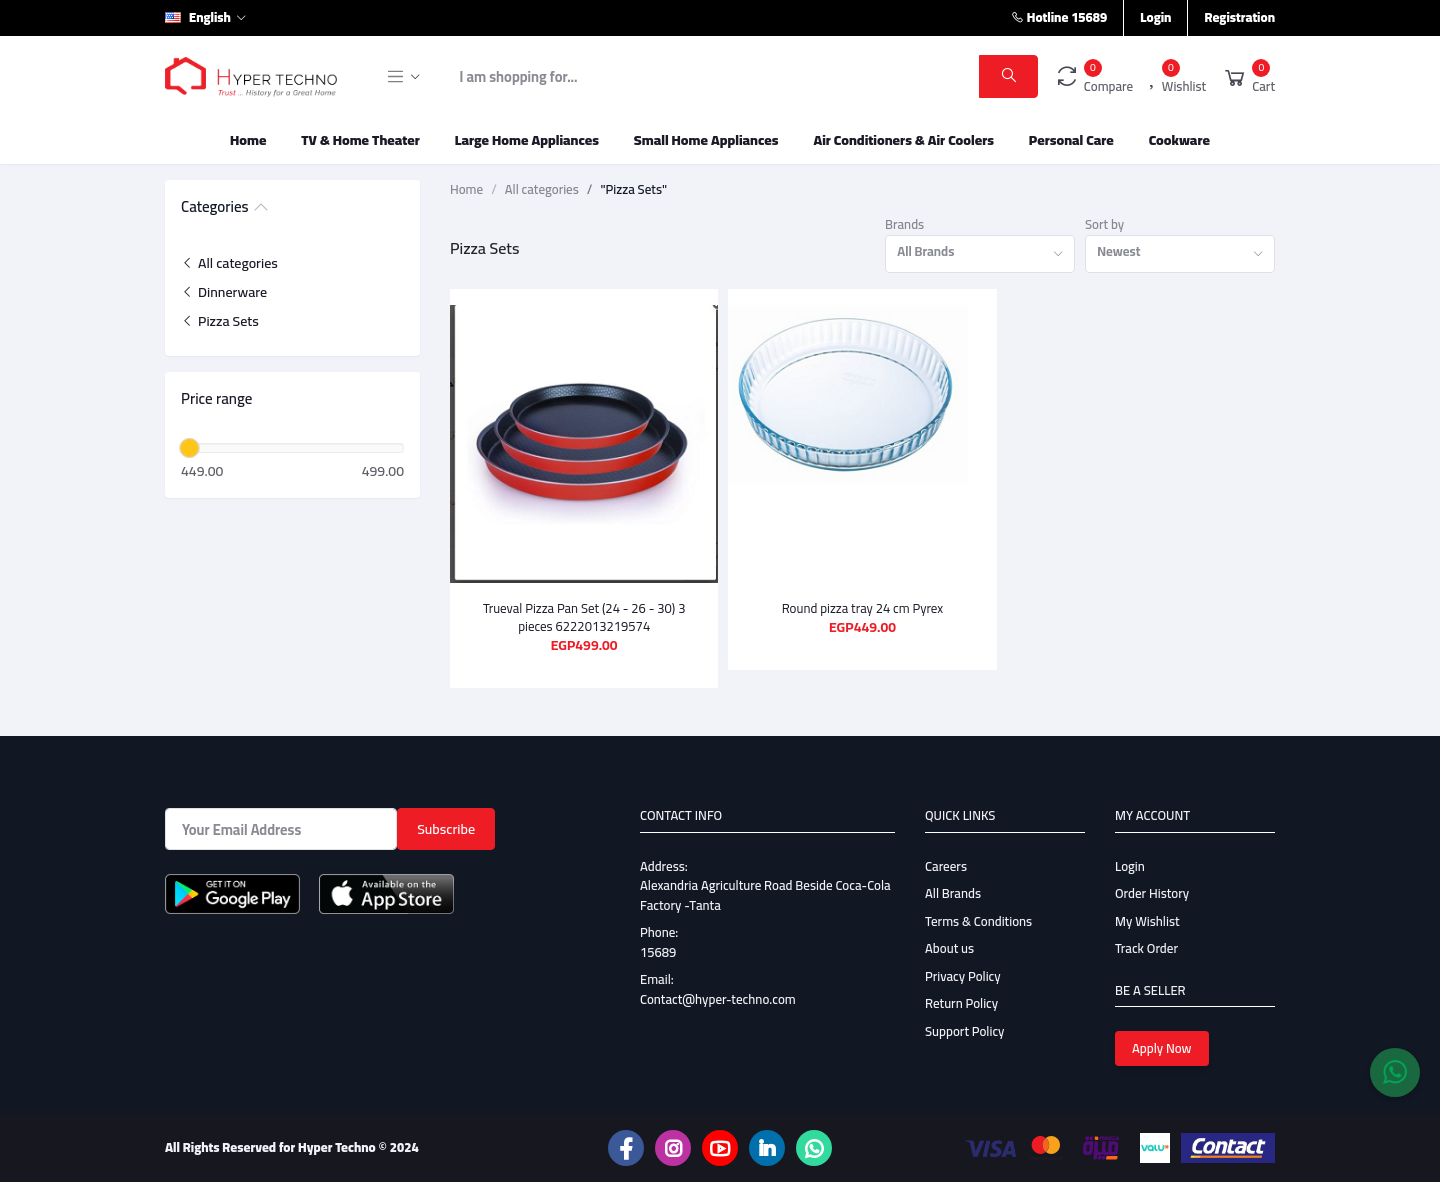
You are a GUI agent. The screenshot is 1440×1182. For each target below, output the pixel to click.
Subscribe (446, 829)
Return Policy (961, 1003)
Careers (946, 866)
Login (1155, 17)
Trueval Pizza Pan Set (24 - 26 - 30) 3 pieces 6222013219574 (584, 617)
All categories (229, 263)
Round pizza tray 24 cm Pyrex (863, 608)
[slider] (189, 448)
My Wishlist (1147, 921)
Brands (904, 225)
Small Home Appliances (706, 140)
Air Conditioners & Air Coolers (903, 140)
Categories (215, 208)
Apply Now (1162, 1048)
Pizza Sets (220, 321)
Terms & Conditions (978, 921)
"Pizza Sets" (633, 190)
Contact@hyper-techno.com (718, 999)
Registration (1239, 17)
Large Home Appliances (527, 140)
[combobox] (980, 254)
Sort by (1104, 225)
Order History (1152, 893)
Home (248, 140)
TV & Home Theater (360, 140)
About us (949, 948)
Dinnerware (224, 292)
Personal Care (1071, 140)
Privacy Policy (963, 976)
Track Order (1146, 948)
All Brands (953, 893)
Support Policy (964, 1031)
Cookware (1179, 140)
